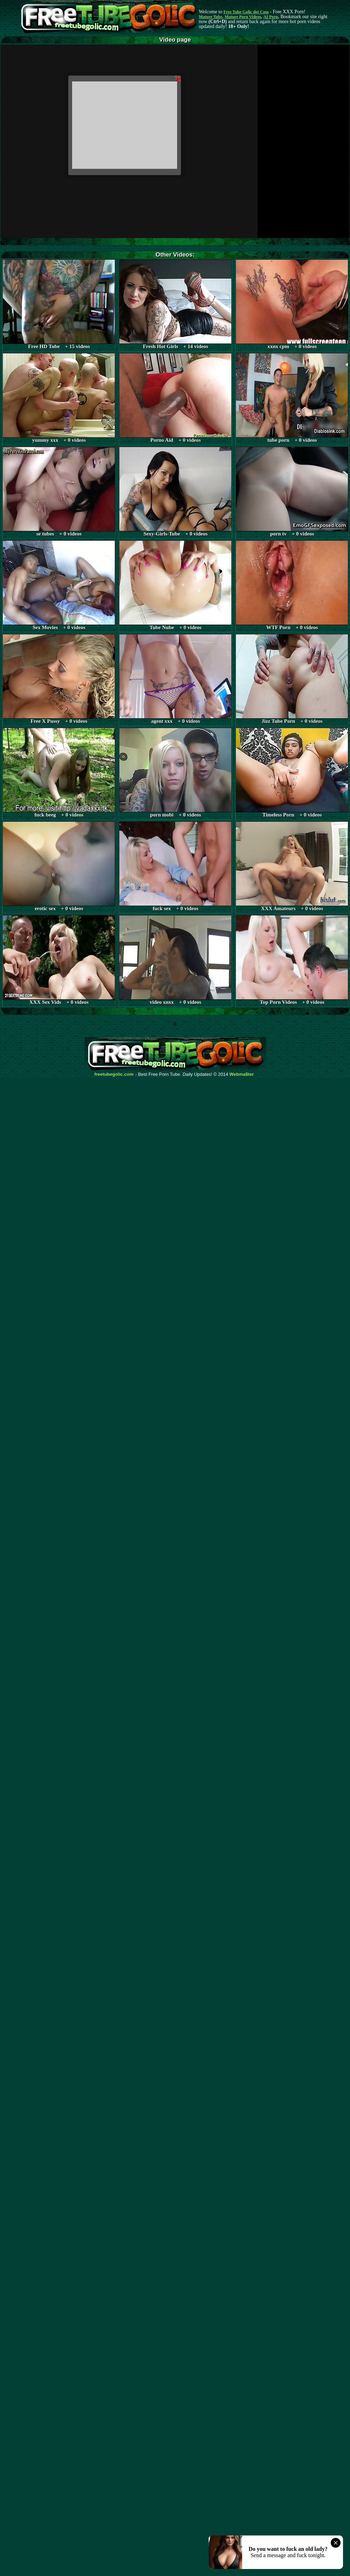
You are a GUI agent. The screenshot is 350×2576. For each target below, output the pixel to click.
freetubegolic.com (114, 1074)
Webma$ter (242, 1074)
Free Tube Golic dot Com (245, 11)
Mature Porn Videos (243, 16)
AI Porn (271, 16)
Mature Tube (210, 16)
